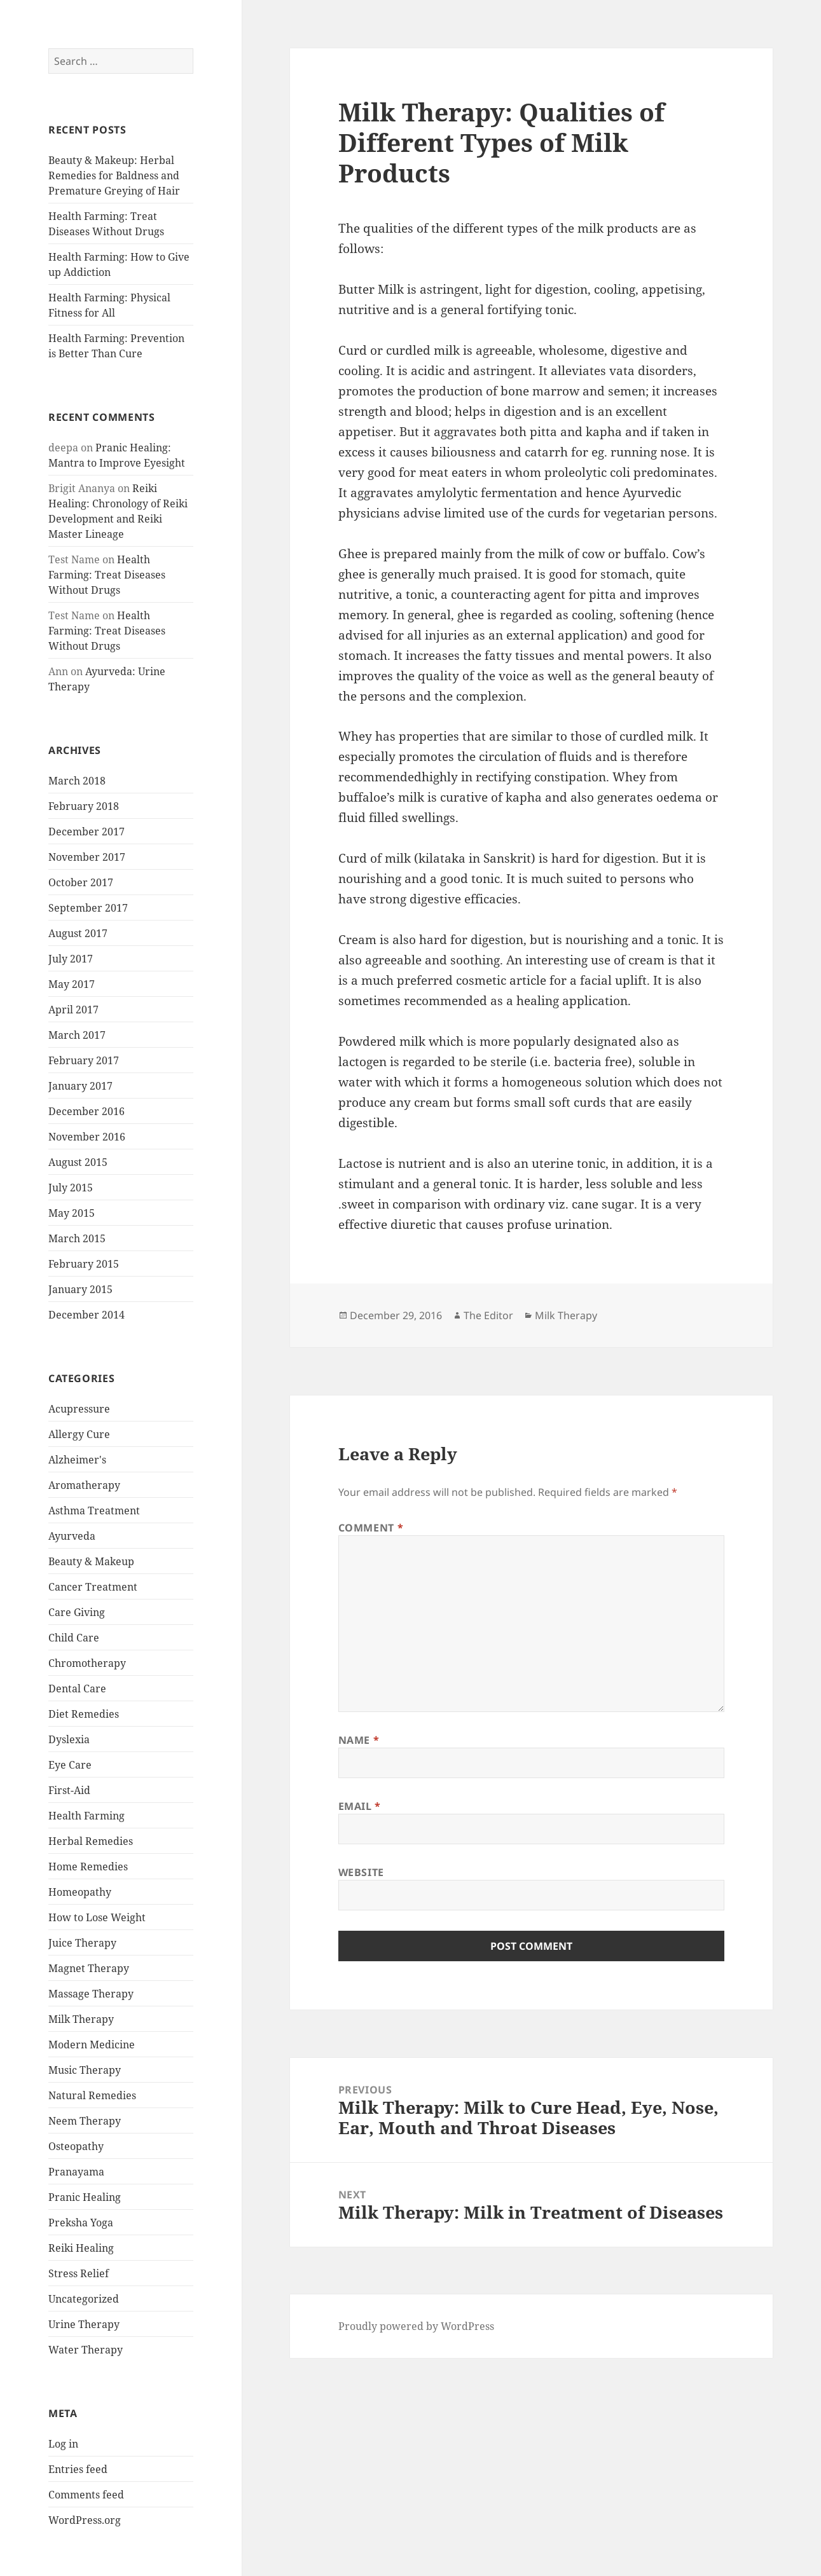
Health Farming (86, 1816)
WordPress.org (84, 2520)
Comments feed (86, 2495)
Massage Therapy (91, 1994)
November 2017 (86, 857)
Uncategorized (83, 2299)
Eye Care (70, 1765)
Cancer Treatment (92, 1587)
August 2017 (77, 933)
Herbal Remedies (90, 1841)
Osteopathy (76, 2146)
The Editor (488, 1315)
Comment (371, 1528)
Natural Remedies (92, 2095)
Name (359, 1740)
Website (361, 1872)
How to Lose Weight (97, 1917)
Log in (63, 2444)
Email (359, 1806)
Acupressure (79, 1409)
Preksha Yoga (80, 2223)
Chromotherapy (87, 1663)
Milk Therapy (81, 2019)
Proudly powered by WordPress (416, 2326)
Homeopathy (79, 1892)
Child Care (73, 1638)
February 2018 (83, 806)
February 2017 (83, 1060)
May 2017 (71, 984)
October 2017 (80, 882)
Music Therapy (84, 2070)
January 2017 (80, 1086)
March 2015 (77, 1238)
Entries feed (77, 2469)
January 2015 (80, 1289)
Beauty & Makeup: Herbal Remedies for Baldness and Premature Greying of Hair (114, 175)
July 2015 (70, 1188)
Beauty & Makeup (91, 1561)
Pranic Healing (84, 2197)
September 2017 (88, 908)
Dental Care (77, 1689)
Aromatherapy (84, 1485)
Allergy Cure (79, 1434)
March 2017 (77, 1035)
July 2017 (70, 959)
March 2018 (77, 781)
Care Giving (76, 1612)
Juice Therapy (82, 1943)
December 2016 (86, 1111)
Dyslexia (69, 1739)
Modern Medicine (91, 2045)
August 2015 (77, 1162)
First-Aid (69, 1790)
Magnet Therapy (88, 1968)
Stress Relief (78, 2273)
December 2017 (86, 832)
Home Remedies (88, 1867)
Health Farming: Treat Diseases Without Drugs (106, 574)
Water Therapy (85, 2350)
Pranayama (76, 2172)
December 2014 (86, 1315)
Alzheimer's (77, 1460)
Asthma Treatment (94, 1511)
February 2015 (83, 1264)
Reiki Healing (81, 2248)
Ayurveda (71, 1536)
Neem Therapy (84, 2121)
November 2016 (86, 1137)
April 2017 (73, 1010)
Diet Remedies (83, 1714)
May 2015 (71, 1213)
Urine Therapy (84, 2324)
